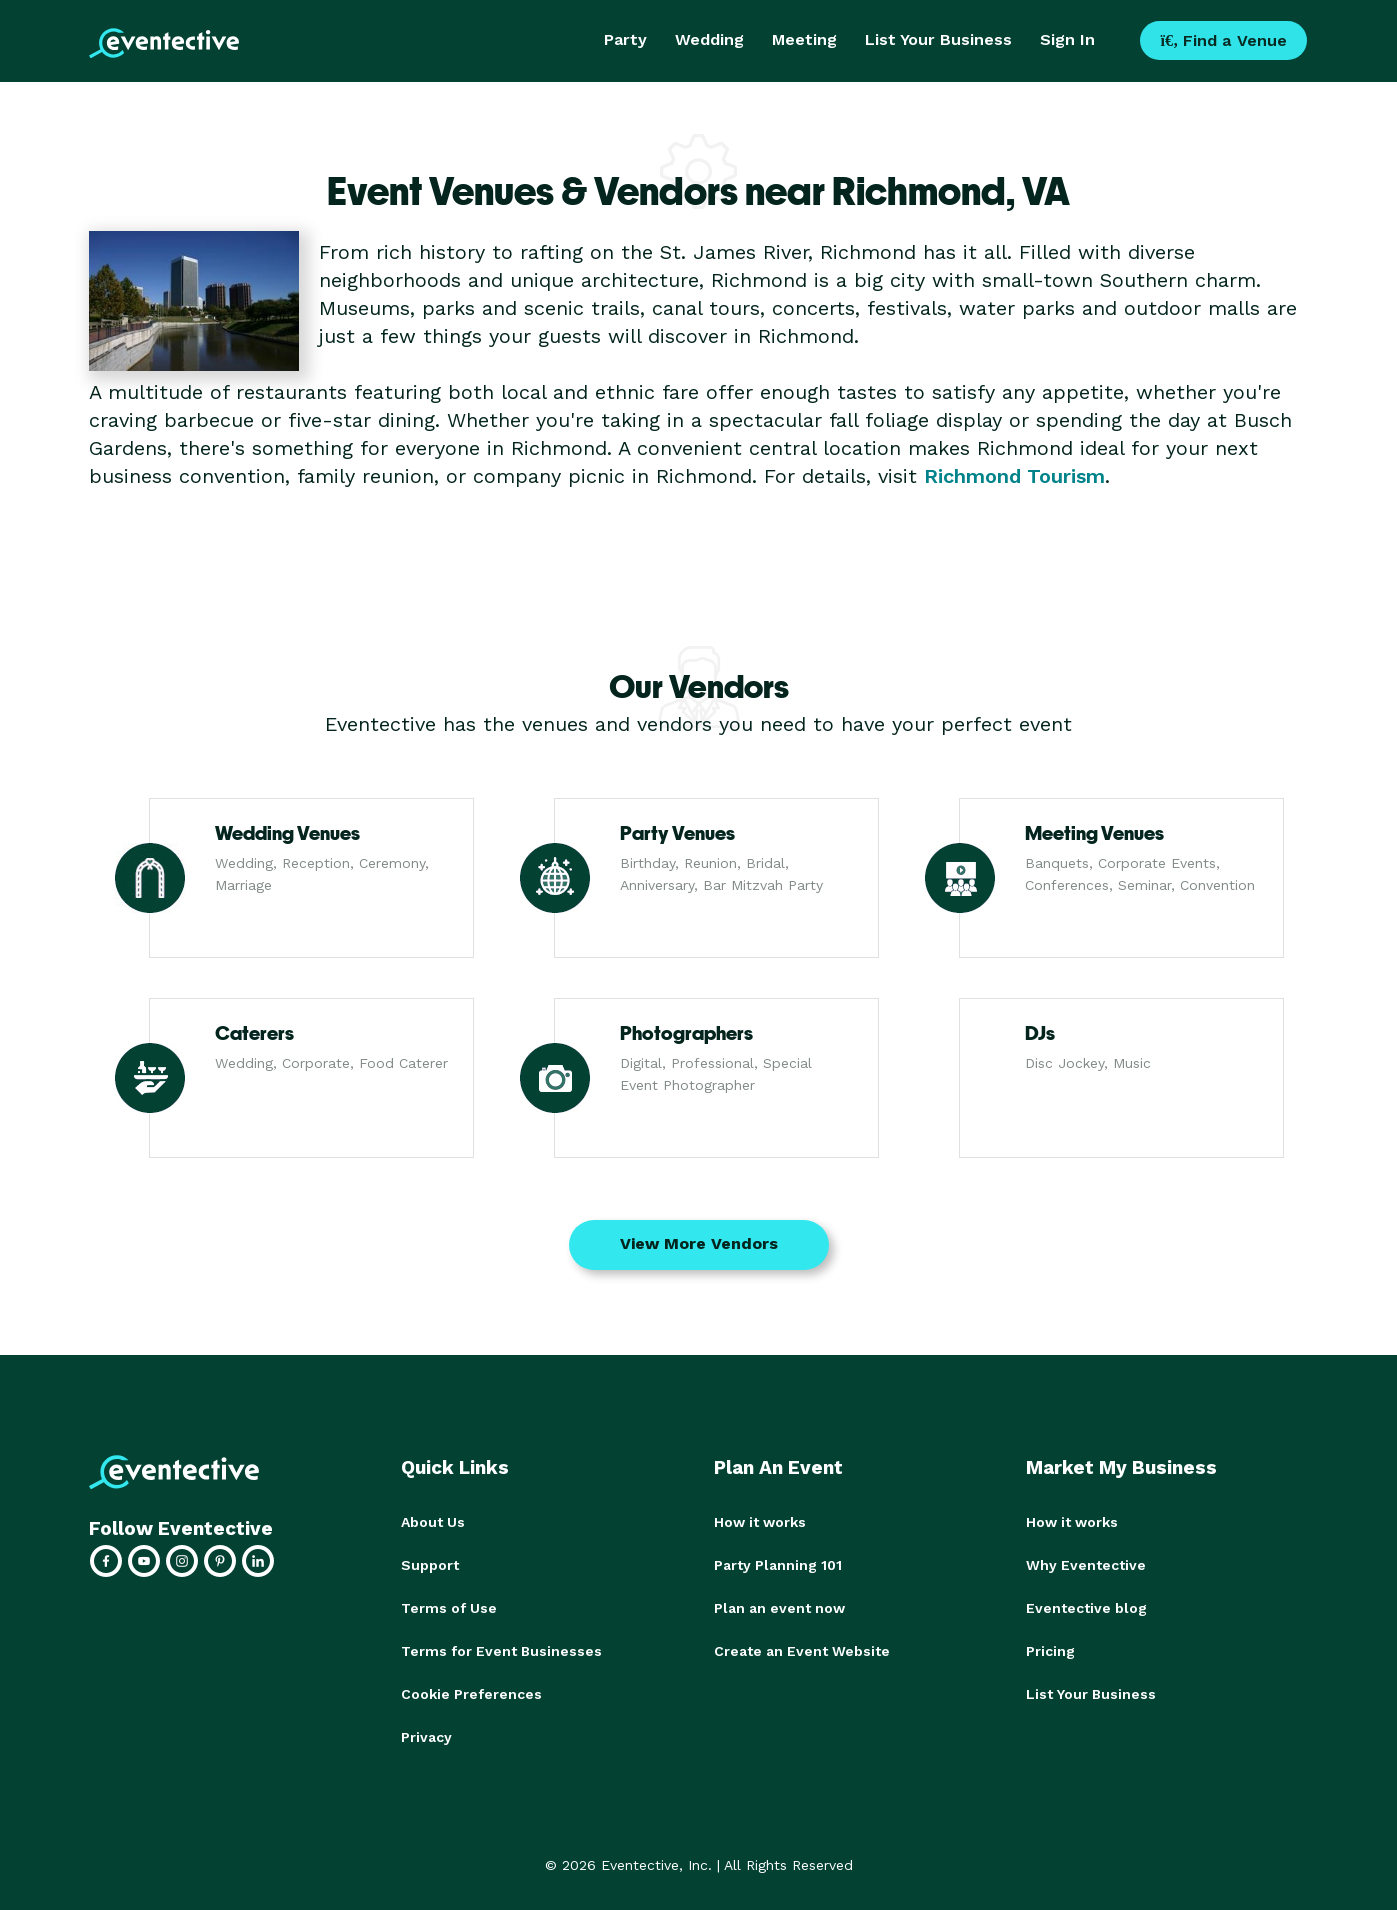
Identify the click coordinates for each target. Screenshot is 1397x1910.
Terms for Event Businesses (501, 1648)
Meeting (804, 39)
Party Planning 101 (778, 1564)
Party (625, 39)
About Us (433, 1522)
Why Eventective (1086, 1564)
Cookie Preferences (471, 1690)
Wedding (709, 39)
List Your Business (938, 39)
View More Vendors (699, 1243)
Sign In (1067, 39)
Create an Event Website (802, 1648)
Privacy (426, 1732)
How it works (760, 1522)
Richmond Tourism (1014, 476)
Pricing (1050, 1648)
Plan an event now (779, 1606)
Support (430, 1564)
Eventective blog (1086, 1606)
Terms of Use (449, 1606)
